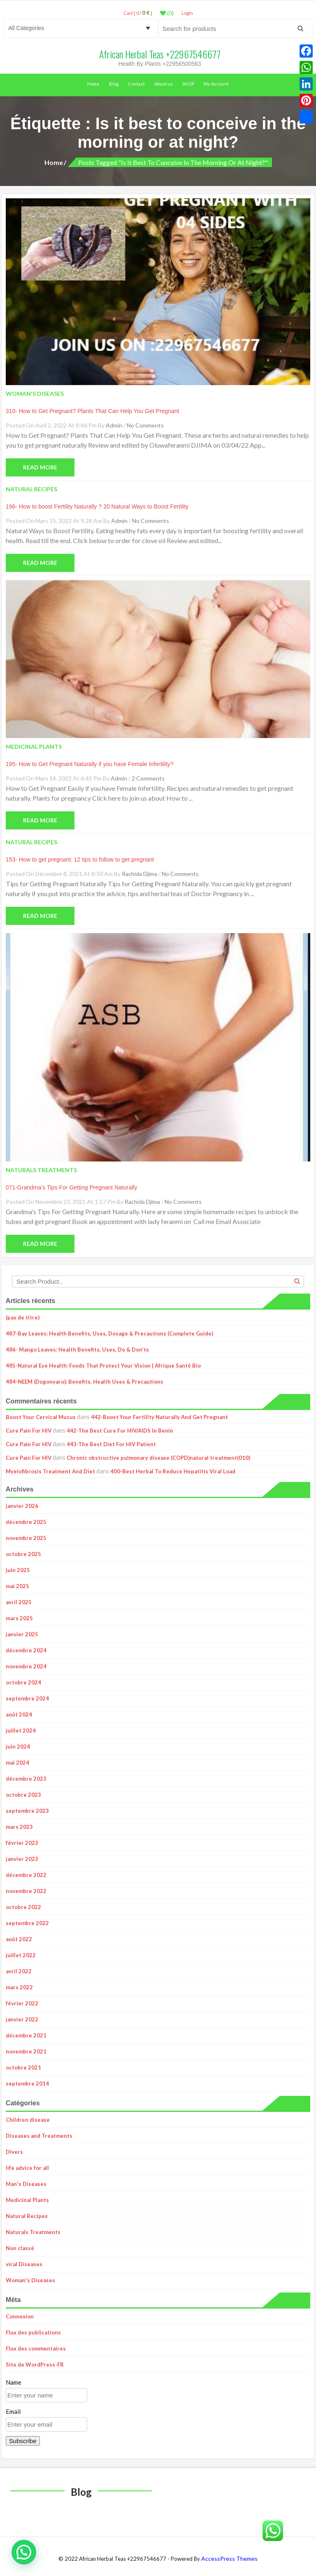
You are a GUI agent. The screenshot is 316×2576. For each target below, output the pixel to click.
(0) (167, 13)
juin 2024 (18, 1746)
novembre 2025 (26, 1538)
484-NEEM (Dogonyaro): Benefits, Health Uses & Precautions (84, 1381)
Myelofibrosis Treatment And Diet (50, 1471)
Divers (14, 2152)
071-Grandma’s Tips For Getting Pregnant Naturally (71, 1187)
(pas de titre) (23, 1317)
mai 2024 (17, 1762)
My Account (216, 83)
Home (93, 83)
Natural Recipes (27, 2216)
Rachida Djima (139, 873)
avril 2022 (19, 1971)
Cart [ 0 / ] (137, 13)
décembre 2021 (26, 2035)
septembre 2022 (27, 1923)
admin (114, 425)
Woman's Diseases (30, 2280)
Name (13, 2382)
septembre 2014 (27, 2083)
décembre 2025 (26, 1522)
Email (13, 2411)
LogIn (187, 13)
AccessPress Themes (229, 2558)
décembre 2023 (26, 1778)
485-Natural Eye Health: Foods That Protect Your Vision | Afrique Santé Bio (103, 1365)
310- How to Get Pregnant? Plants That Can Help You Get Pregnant (92, 411)
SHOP (188, 83)
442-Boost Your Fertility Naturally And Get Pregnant (159, 1417)
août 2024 (19, 1714)
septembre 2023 (27, 1810)
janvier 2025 (22, 1634)
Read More (40, 467)
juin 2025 (18, 1570)
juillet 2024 (21, 1730)
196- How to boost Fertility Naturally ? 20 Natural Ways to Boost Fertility (97, 506)
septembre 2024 (27, 1698)
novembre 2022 (26, 1891)
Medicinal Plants (27, 2200)
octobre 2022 (23, 1907)
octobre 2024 (23, 1682)
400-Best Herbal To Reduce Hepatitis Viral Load (172, 1471)
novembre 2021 (26, 2051)
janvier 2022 (22, 2019)
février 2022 (22, 2003)
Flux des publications (33, 2332)
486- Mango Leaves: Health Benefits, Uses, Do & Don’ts (77, 1349)
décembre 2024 (26, 1650)
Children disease (28, 2119)
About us (163, 83)
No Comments (145, 425)
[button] (24, 2552)
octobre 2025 (23, 1554)
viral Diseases (24, 2264)
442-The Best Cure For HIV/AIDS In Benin (120, 1430)
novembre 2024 (26, 1666)
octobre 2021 (23, 2067)
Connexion (20, 2316)
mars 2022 (19, 1987)
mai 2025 (17, 1586)
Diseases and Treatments (39, 2135)
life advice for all (27, 2168)
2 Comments (148, 778)
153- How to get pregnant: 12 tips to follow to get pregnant (80, 859)
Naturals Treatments (33, 2232)
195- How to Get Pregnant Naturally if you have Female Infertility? (90, 764)
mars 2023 (19, 1826)
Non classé (20, 2248)
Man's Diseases (26, 2184)
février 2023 (22, 1843)
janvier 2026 (22, 1506)
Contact (136, 83)
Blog (113, 83)
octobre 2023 (23, 1794)
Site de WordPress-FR (35, 2364)
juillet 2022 (21, 1955)
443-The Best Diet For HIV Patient (111, 1444)
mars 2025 (19, 1618)
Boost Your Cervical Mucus (41, 1417)
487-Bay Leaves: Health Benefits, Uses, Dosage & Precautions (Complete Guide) (109, 1333)
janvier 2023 (22, 1859)
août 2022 (19, 1939)
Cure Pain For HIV (28, 1430)
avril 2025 (19, 1602)
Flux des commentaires (36, 2348)
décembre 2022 (26, 1875)
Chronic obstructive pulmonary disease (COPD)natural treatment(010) (158, 1457)
